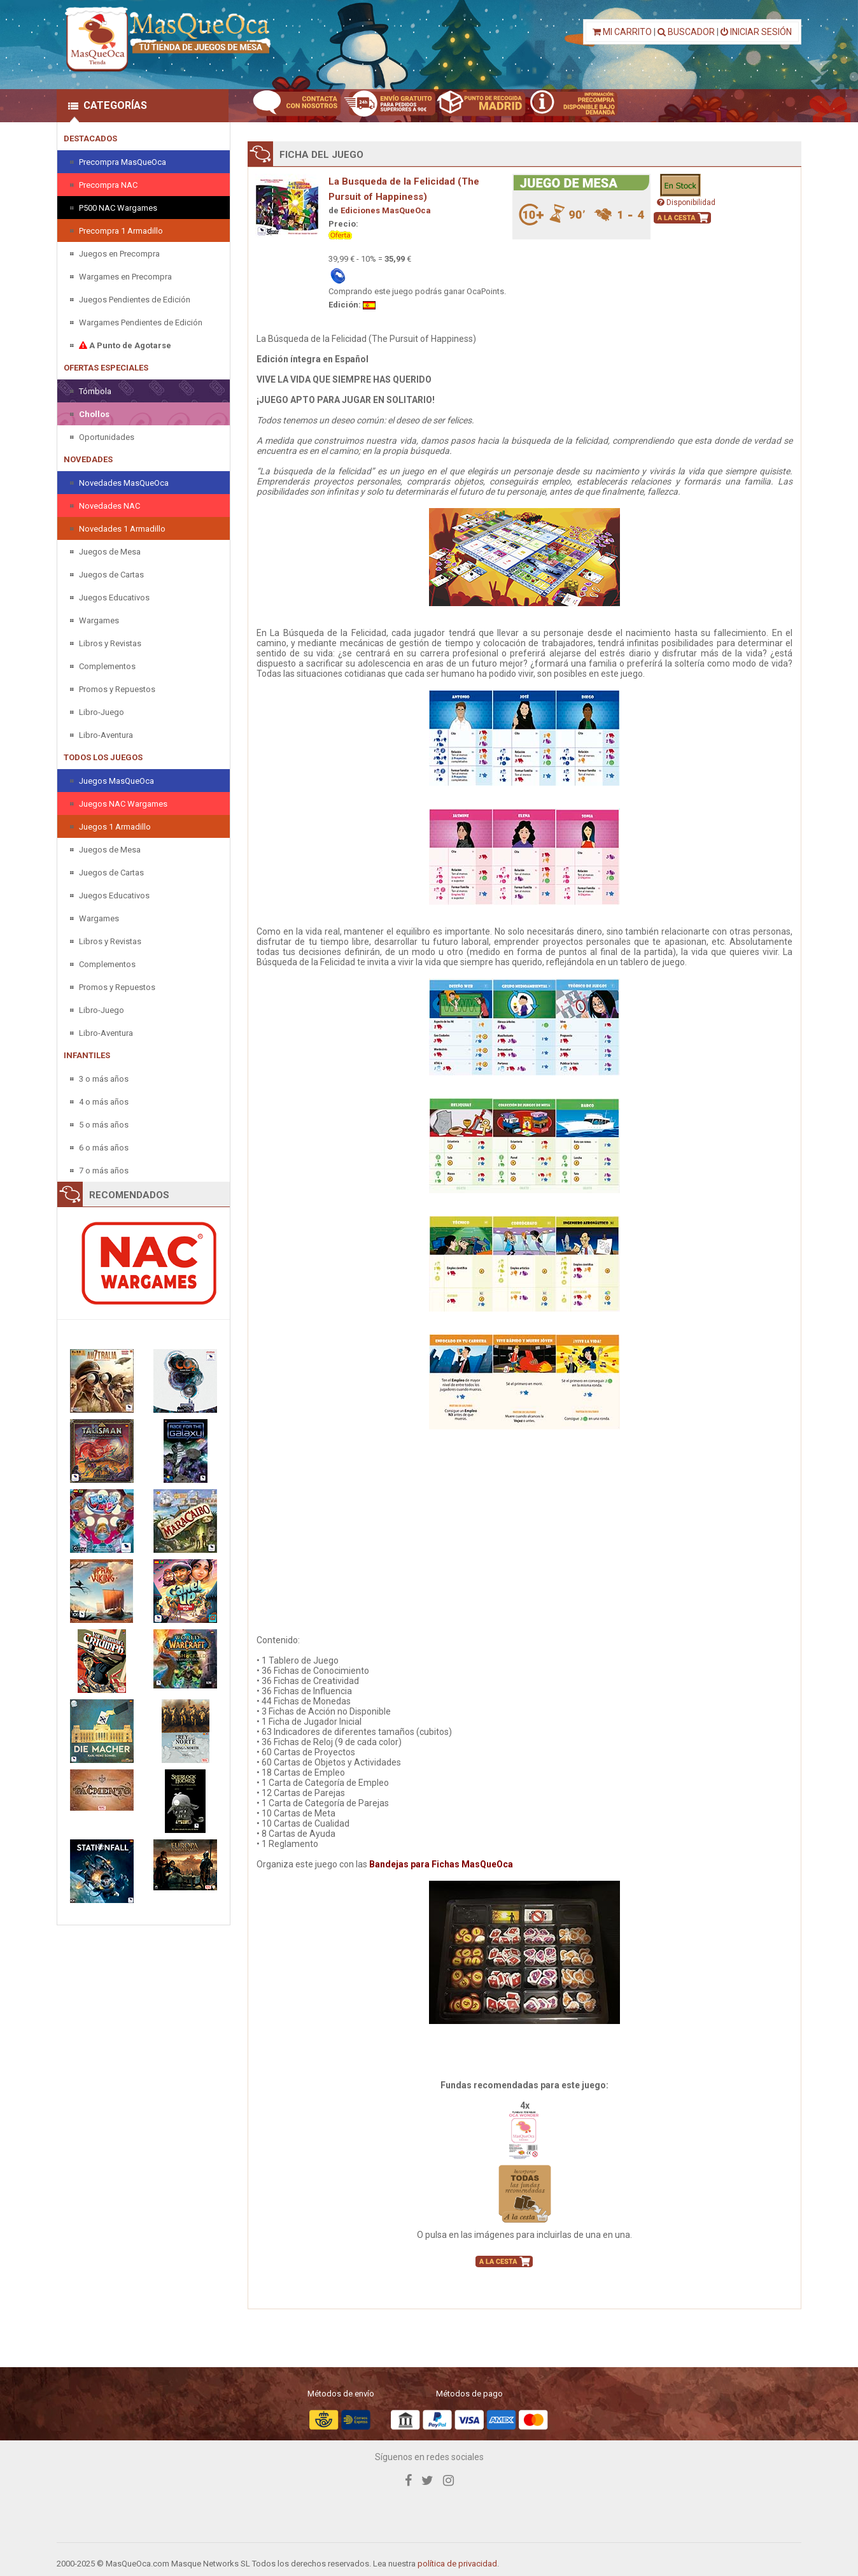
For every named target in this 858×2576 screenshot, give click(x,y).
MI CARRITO (622, 32)
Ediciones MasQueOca (386, 210)
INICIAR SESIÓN (756, 32)
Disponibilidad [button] (686, 202)
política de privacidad (457, 2563)
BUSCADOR (686, 32)
